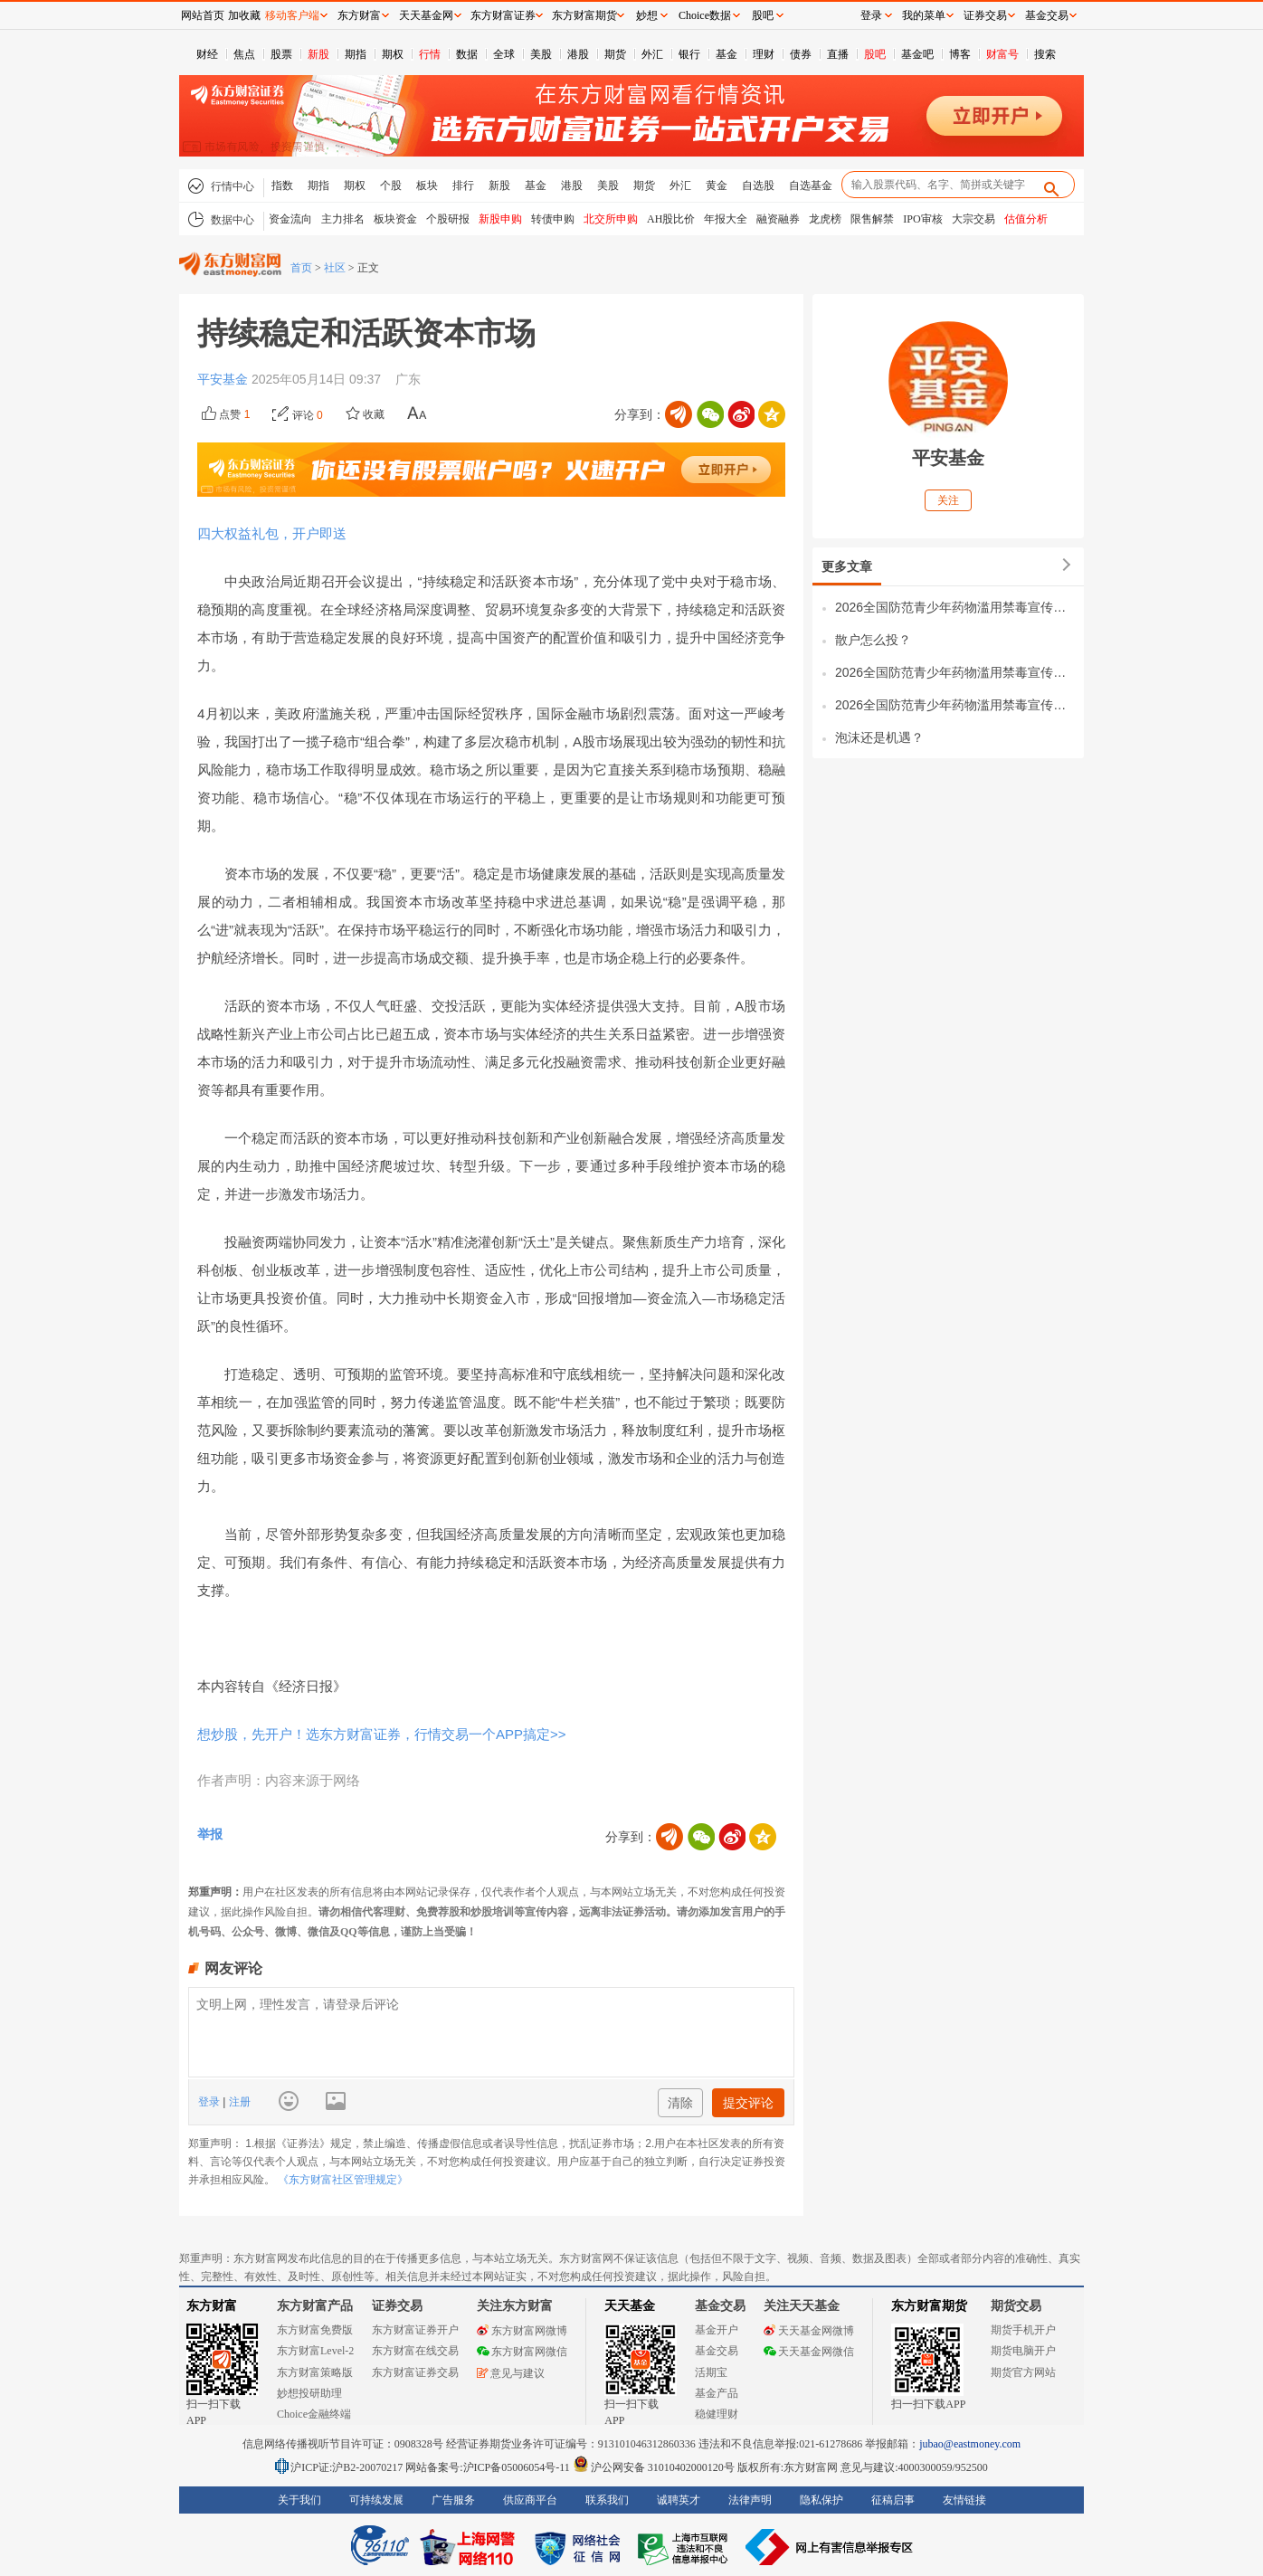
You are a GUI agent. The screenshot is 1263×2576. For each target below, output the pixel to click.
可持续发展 (376, 2500)
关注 (948, 500)
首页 (301, 267)
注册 (237, 2102)
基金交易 (716, 2350)
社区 (335, 267)
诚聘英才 (678, 2500)
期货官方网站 (1023, 2372)
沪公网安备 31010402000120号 (654, 2467)
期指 (355, 54)
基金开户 (716, 2330)
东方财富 (211, 2306)
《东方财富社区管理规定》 (343, 2179)
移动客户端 (292, 15)
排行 (463, 185)
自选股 (758, 185)
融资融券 (778, 219)
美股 (541, 54)
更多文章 (846, 566)
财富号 (1002, 54)
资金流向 (290, 219)
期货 (615, 54)
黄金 (716, 185)
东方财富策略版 (315, 2372)
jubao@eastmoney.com (970, 2444)
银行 (689, 54)
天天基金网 (426, 15)
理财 (763, 54)
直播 (838, 54)
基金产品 (716, 2393)
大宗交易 (973, 219)
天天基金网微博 (809, 2330)
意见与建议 (511, 2373)
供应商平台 (530, 2500)
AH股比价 (671, 219)
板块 (427, 185)
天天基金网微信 (809, 2351)
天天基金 (629, 2306)
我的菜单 (923, 15)
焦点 (244, 54)
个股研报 (448, 219)
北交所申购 (611, 219)
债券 (801, 54)
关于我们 (299, 2500)
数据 (467, 54)
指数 (282, 185)
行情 (430, 54)
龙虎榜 (825, 219)
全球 (504, 54)
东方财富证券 (503, 15)
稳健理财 (716, 2414)
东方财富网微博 (522, 2330)
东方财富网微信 (522, 2351)
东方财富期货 (929, 2306)
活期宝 (711, 2372)
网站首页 (202, 15)
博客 (960, 54)
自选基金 (810, 185)
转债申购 (553, 219)
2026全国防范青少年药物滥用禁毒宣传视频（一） (955, 705)
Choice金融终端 (314, 2414)
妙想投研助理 (309, 2393)
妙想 (647, 15)
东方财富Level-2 (315, 2350)
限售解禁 (872, 219)
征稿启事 (893, 2500)
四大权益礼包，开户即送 (272, 533)
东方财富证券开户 (415, 2330)
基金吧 (917, 54)
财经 (207, 54)
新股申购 (500, 219)
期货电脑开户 (1023, 2350)
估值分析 (1026, 219)
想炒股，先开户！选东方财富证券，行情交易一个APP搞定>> (381, 1734)
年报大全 (725, 219)
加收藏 (244, 15)
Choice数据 (705, 15)
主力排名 (343, 219)
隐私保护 (821, 2500)
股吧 (875, 54)
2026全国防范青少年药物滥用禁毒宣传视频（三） (955, 607)
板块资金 (395, 219)
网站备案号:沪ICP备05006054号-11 (489, 2467)
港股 (578, 54)
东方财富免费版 (315, 2330)
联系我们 (607, 2500)
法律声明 (750, 2500)
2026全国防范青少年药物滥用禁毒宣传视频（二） (955, 672)
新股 (318, 54)
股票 (281, 54)
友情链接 (964, 2500)
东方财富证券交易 (415, 2372)
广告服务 (453, 2500)
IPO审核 (922, 219)
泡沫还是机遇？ (879, 737)
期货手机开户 (1023, 2330)
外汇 (652, 54)
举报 (210, 1834)
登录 (210, 2102)
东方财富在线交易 (415, 2350)
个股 (391, 185)
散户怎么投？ (873, 639)
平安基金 (224, 379)
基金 (726, 54)
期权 (393, 54)
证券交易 (985, 15)
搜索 (1045, 54)
